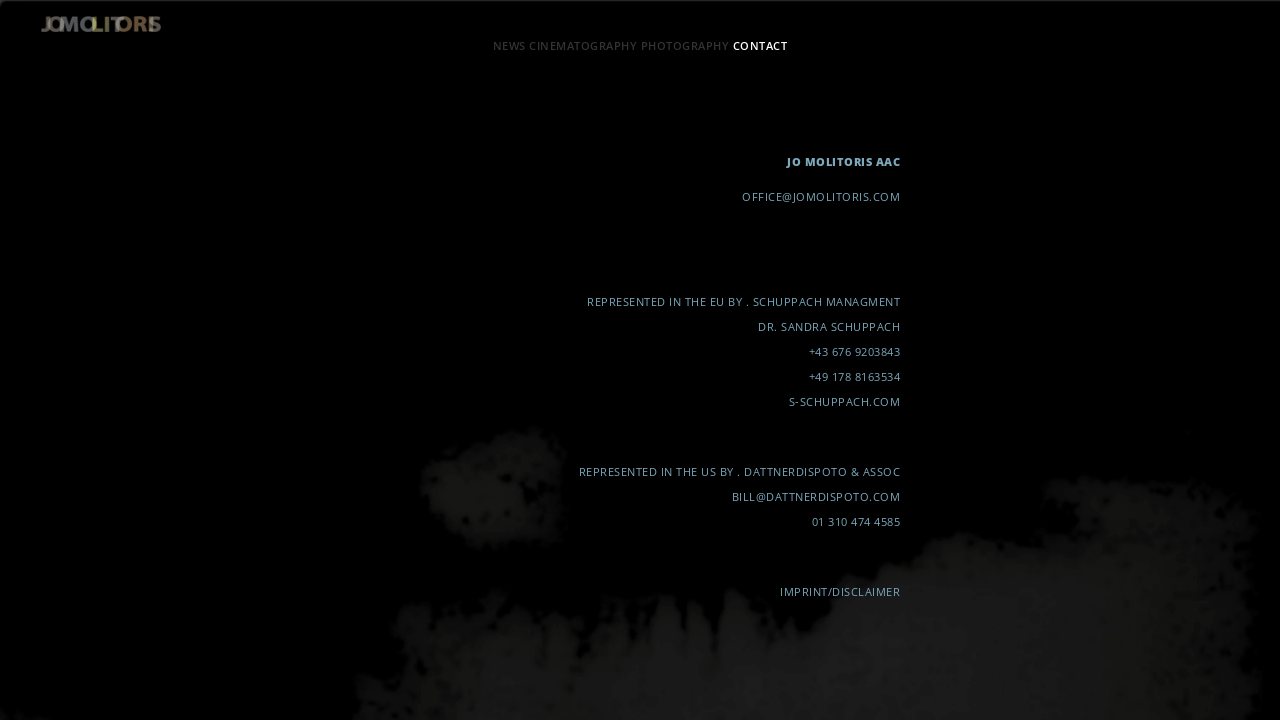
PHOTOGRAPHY (685, 45)
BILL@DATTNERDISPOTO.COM (816, 496)
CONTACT (760, 45)
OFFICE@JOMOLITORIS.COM (821, 196)
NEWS (509, 45)
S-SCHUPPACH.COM (845, 401)
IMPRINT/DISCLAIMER (840, 591)
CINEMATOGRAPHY (583, 45)
